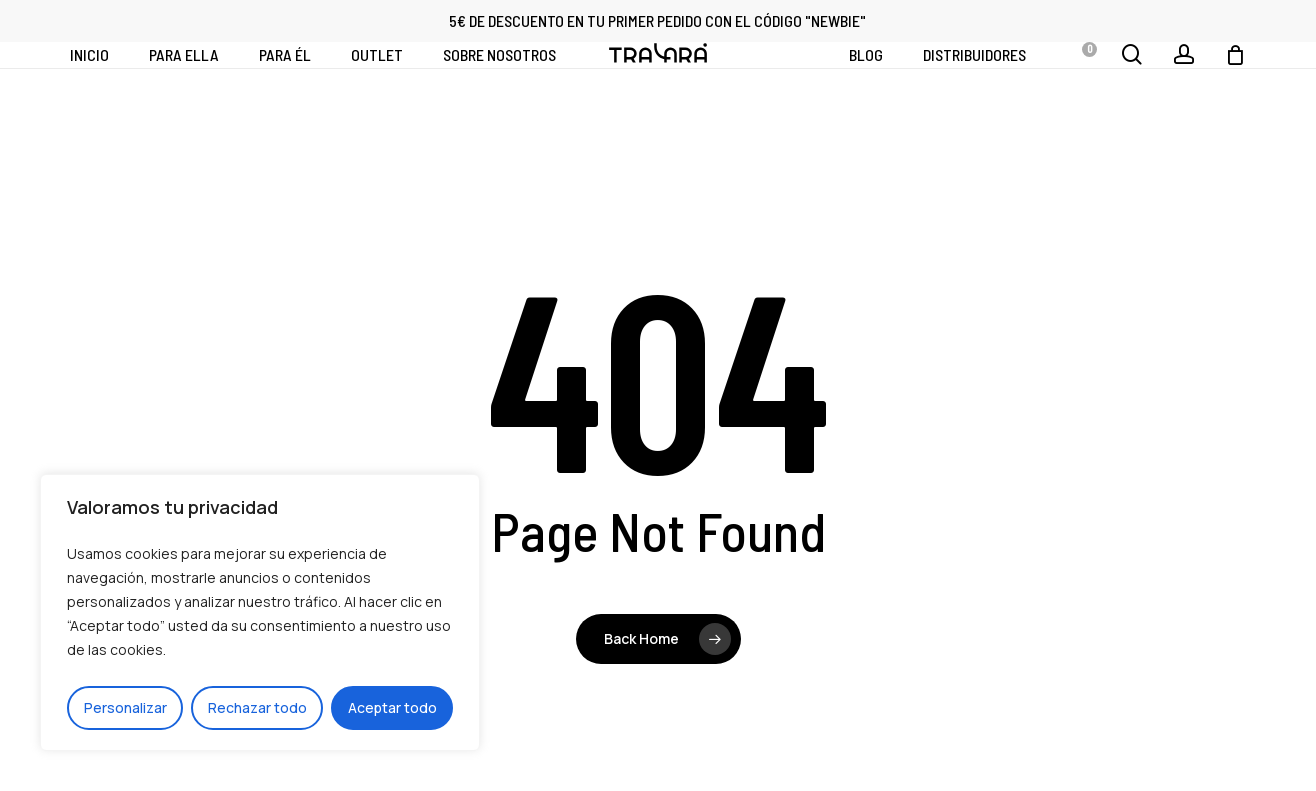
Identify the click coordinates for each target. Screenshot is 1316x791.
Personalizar (125, 707)
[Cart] (1235, 86)
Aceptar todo (392, 707)
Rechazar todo (257, 707)
